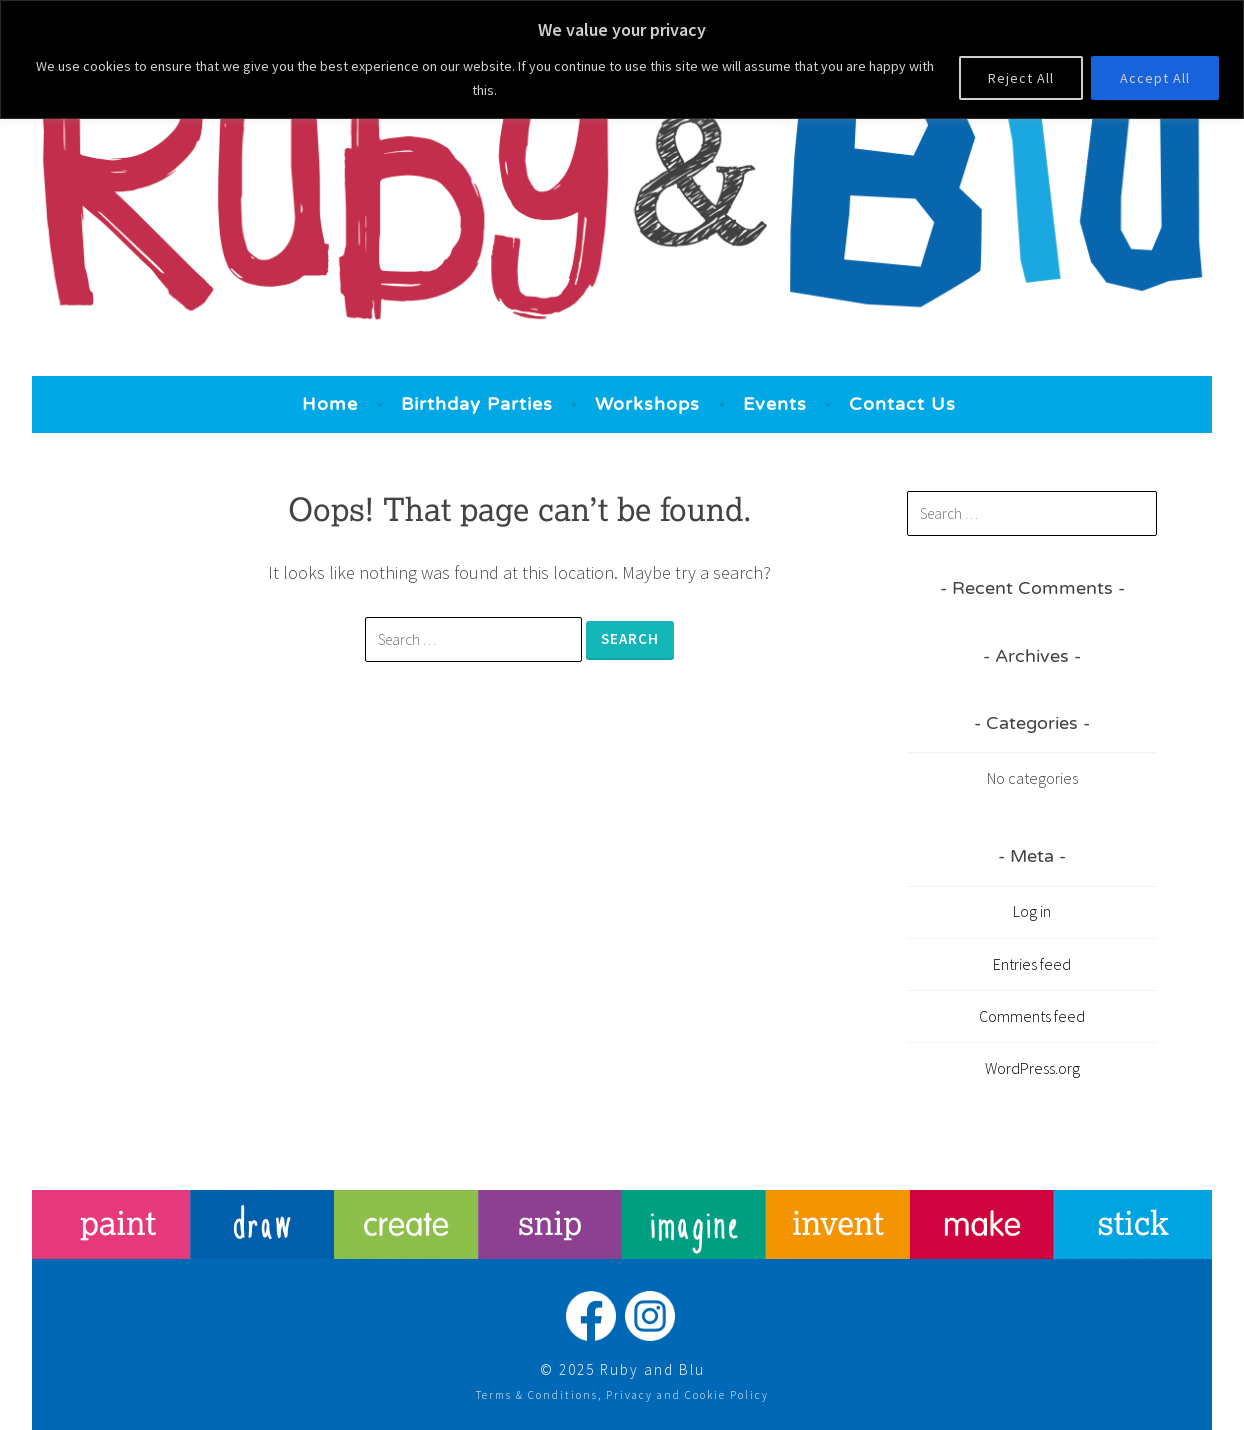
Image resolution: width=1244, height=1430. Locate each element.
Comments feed (1032, 1016)
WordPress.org (1032, 1068)
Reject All (1021, 78)
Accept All (1155, 78)
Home (330, 404)
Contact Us (902, 404)
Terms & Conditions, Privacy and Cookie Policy (622, 1395)
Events (775, 404)
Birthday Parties (477, 404)
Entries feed (1032, 964)
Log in (1032, 911)
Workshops (647, 404)
